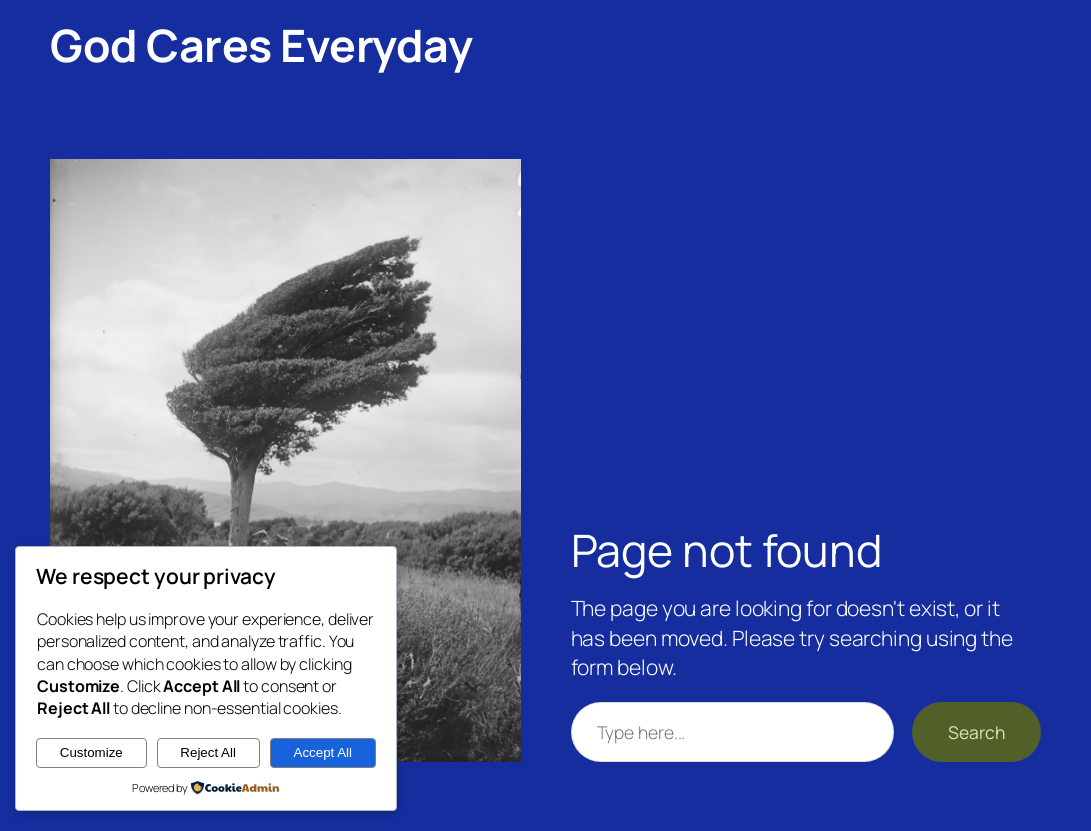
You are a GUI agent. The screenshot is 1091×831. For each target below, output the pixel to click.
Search (976, 732)
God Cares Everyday (261, 44)
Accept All (323, 752)
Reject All (208, 752)
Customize (91, 752)
